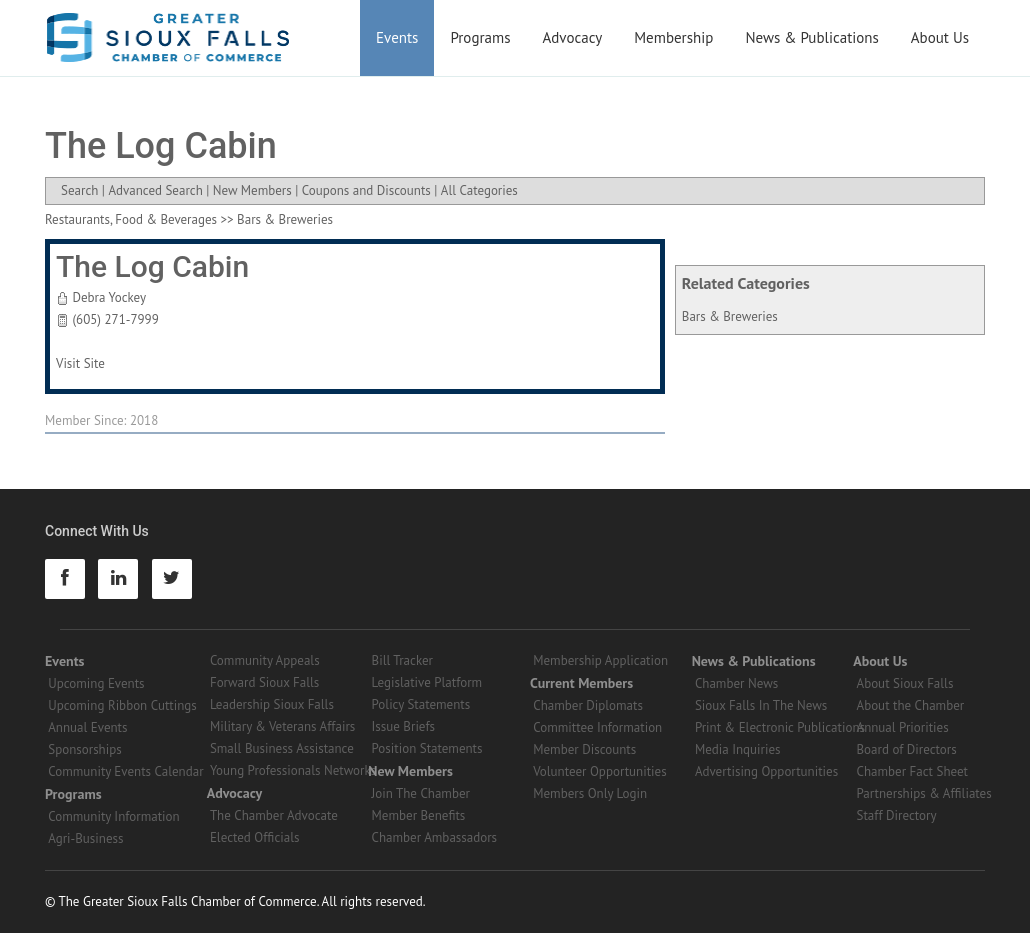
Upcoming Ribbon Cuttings (122, 705)
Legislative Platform (427, 682)
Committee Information (597, 727)
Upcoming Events (96, 683)
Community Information (113, 816)
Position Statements (427, 748)
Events (397, 37)
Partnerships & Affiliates (924, 793)
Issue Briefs (404, 726)
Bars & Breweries (730, 316)
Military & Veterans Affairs (282, 726)
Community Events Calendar (125, 771)
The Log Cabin (152, 266)
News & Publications (811, 37)
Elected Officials (255, 837)
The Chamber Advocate (274, 815)
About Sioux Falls (905, 683)
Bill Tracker (402, 660)
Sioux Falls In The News (761, 705)
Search (79, 190)
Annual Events (87, 727)
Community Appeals (265, 660)
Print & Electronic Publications (780, 727)
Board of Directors (907, 749)
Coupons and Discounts (366, 190)
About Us (940, 37)
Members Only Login (590, 793)
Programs (480, 37)
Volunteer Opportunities (599, 771)
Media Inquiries (738, 749)
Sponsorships (84, 749)
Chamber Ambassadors (435, 837)
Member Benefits (419, 815)
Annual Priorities (903, 727)
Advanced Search (155, 190)
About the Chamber (911, 705)
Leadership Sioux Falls (272, 704)
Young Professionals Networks (293, 770)
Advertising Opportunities (766, 771)
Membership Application (600, 660)
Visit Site (80, 363)
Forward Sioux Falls (264, 682)
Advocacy (573, 37)
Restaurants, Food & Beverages (131, 219)
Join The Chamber (421, 793)
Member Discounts (584, 749)
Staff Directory (897, 815)
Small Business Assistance (282, 748)
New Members (252, 190)
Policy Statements (421, 704)
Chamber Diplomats (588, 705)
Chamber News (736, 683)
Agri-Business (85, 838)
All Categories (479, 190)
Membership (673, 37)
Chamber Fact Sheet (912, 771)
